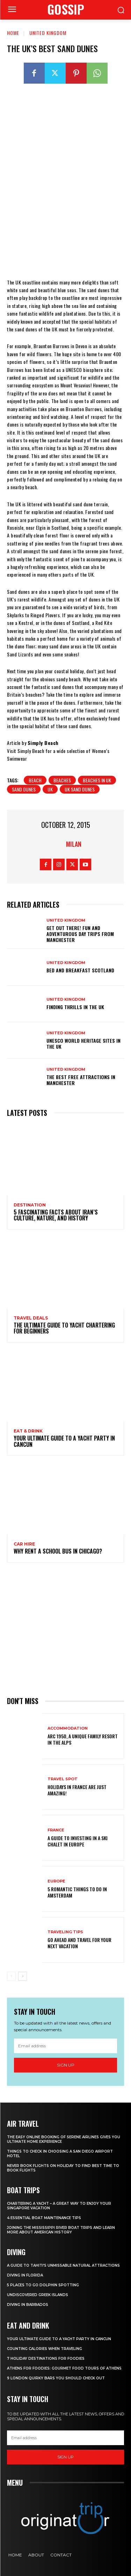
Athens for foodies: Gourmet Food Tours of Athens (64, 2368)
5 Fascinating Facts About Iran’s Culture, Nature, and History (56, 1215)
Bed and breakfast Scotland (80, 970)
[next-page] (22, 1976)
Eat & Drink (28, 1431)
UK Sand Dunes (80, 789)
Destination (30, 1205)
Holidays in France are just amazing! (77, 1790)
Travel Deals (31, 1318)
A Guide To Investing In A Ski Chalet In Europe (78, 1841)
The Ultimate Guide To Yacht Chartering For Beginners (64, 1328)
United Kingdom (47, 32)
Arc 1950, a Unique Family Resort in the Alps (83, 1739)
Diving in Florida (25, 2275)
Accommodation (68, 1728)
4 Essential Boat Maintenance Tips (44, 2218)
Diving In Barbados (27, 2304)
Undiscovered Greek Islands (37, 2295)
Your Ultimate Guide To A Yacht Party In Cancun (64, 1441)
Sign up (65, 2065)
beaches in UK (97, 780)
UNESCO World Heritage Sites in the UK (83, 1043)
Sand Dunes (24, 789)
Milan (73, 844)
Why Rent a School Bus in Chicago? (58, 1551)
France (56, 1830)
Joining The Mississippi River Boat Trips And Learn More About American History (61, 2229)
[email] (65, 2046)
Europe (56, 1881)
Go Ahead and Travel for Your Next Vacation (79, 1943)
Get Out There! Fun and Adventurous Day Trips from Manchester (80, 933)
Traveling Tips (65, 1932)
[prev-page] (11, 1976)
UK (50, 789)
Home (13, 32)
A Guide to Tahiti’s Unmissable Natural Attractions (63, 2265)
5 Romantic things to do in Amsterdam (77, 1892)
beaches (62, 780)
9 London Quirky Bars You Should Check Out (56, 2378)
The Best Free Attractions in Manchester (80, 1079)
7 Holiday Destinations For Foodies (46, 2358)
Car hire (24, 1544)
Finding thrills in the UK (75, 1007)
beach (35, 780)
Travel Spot (63, 1779)
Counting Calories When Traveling (44, 2348)
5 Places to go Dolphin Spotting (43, 2285)
